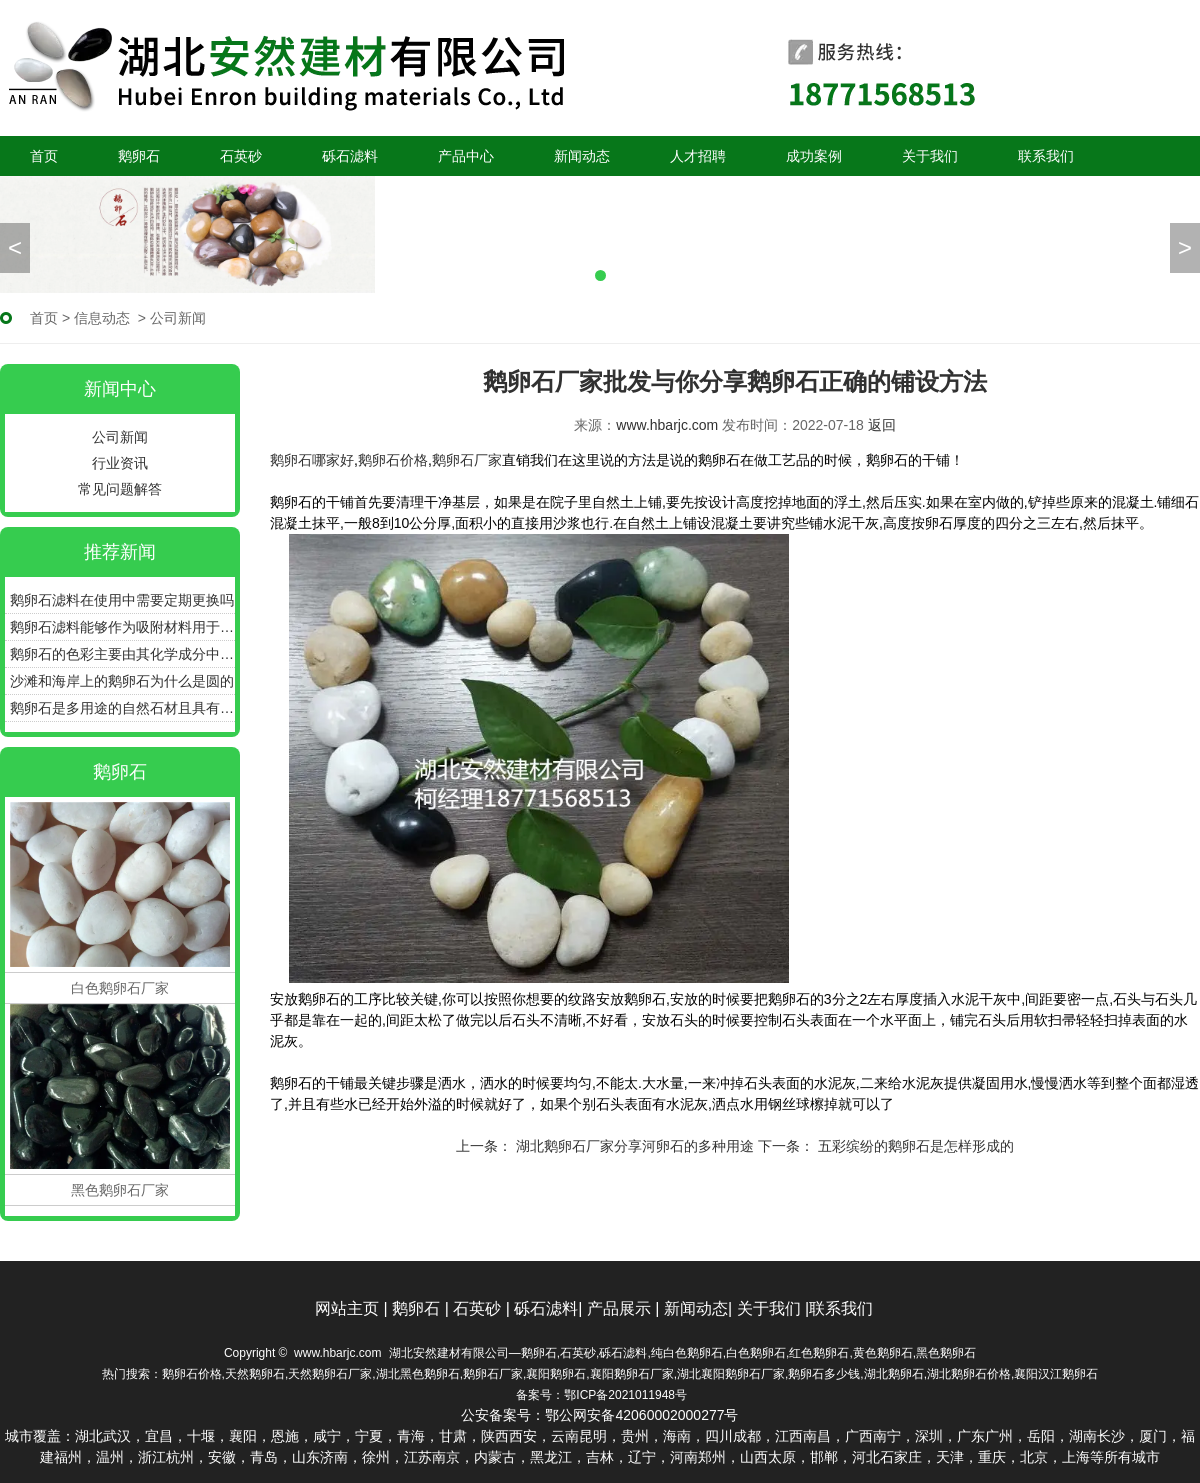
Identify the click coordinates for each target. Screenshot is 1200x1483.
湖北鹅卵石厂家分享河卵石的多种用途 (633, 1146)
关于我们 (930, 156)
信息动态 (102, 318)
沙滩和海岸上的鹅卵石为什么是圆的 (122, 681)
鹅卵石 (139, 156)
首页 (44, 156)
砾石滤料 (350, 156)
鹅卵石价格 (393, 460)
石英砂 (241, 156)
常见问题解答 (120, 489)
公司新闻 (120, 437)
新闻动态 (582, 156)
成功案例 (814, 156)
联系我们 (1046, 156)
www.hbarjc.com (667, 425)
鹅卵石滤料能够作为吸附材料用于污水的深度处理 (122, 627)
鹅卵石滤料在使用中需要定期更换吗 (122, 600)
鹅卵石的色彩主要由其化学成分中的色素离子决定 (122, 654)
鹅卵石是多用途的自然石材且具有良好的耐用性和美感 (122, 708)
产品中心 (466, 156)
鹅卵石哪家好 (312, 460)
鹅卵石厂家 (467, 460)
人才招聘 (698, 156)
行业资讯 (120, 463)
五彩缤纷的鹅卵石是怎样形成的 (914, 1146)
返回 (882, 425)
